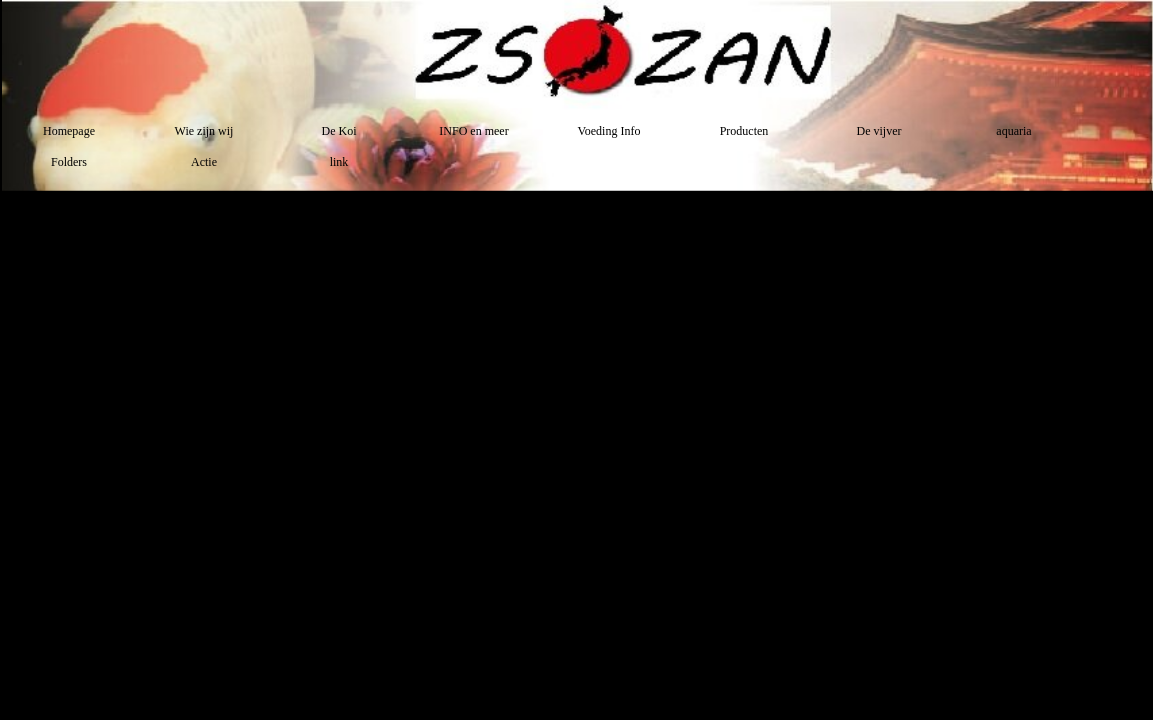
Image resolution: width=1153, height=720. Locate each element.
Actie (204, 162)
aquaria (1013, 131)
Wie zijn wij (204, 131)
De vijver (879, 131)
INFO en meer (473, 131)
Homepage (69, 131)
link (339, 162)
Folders (69, 162)
